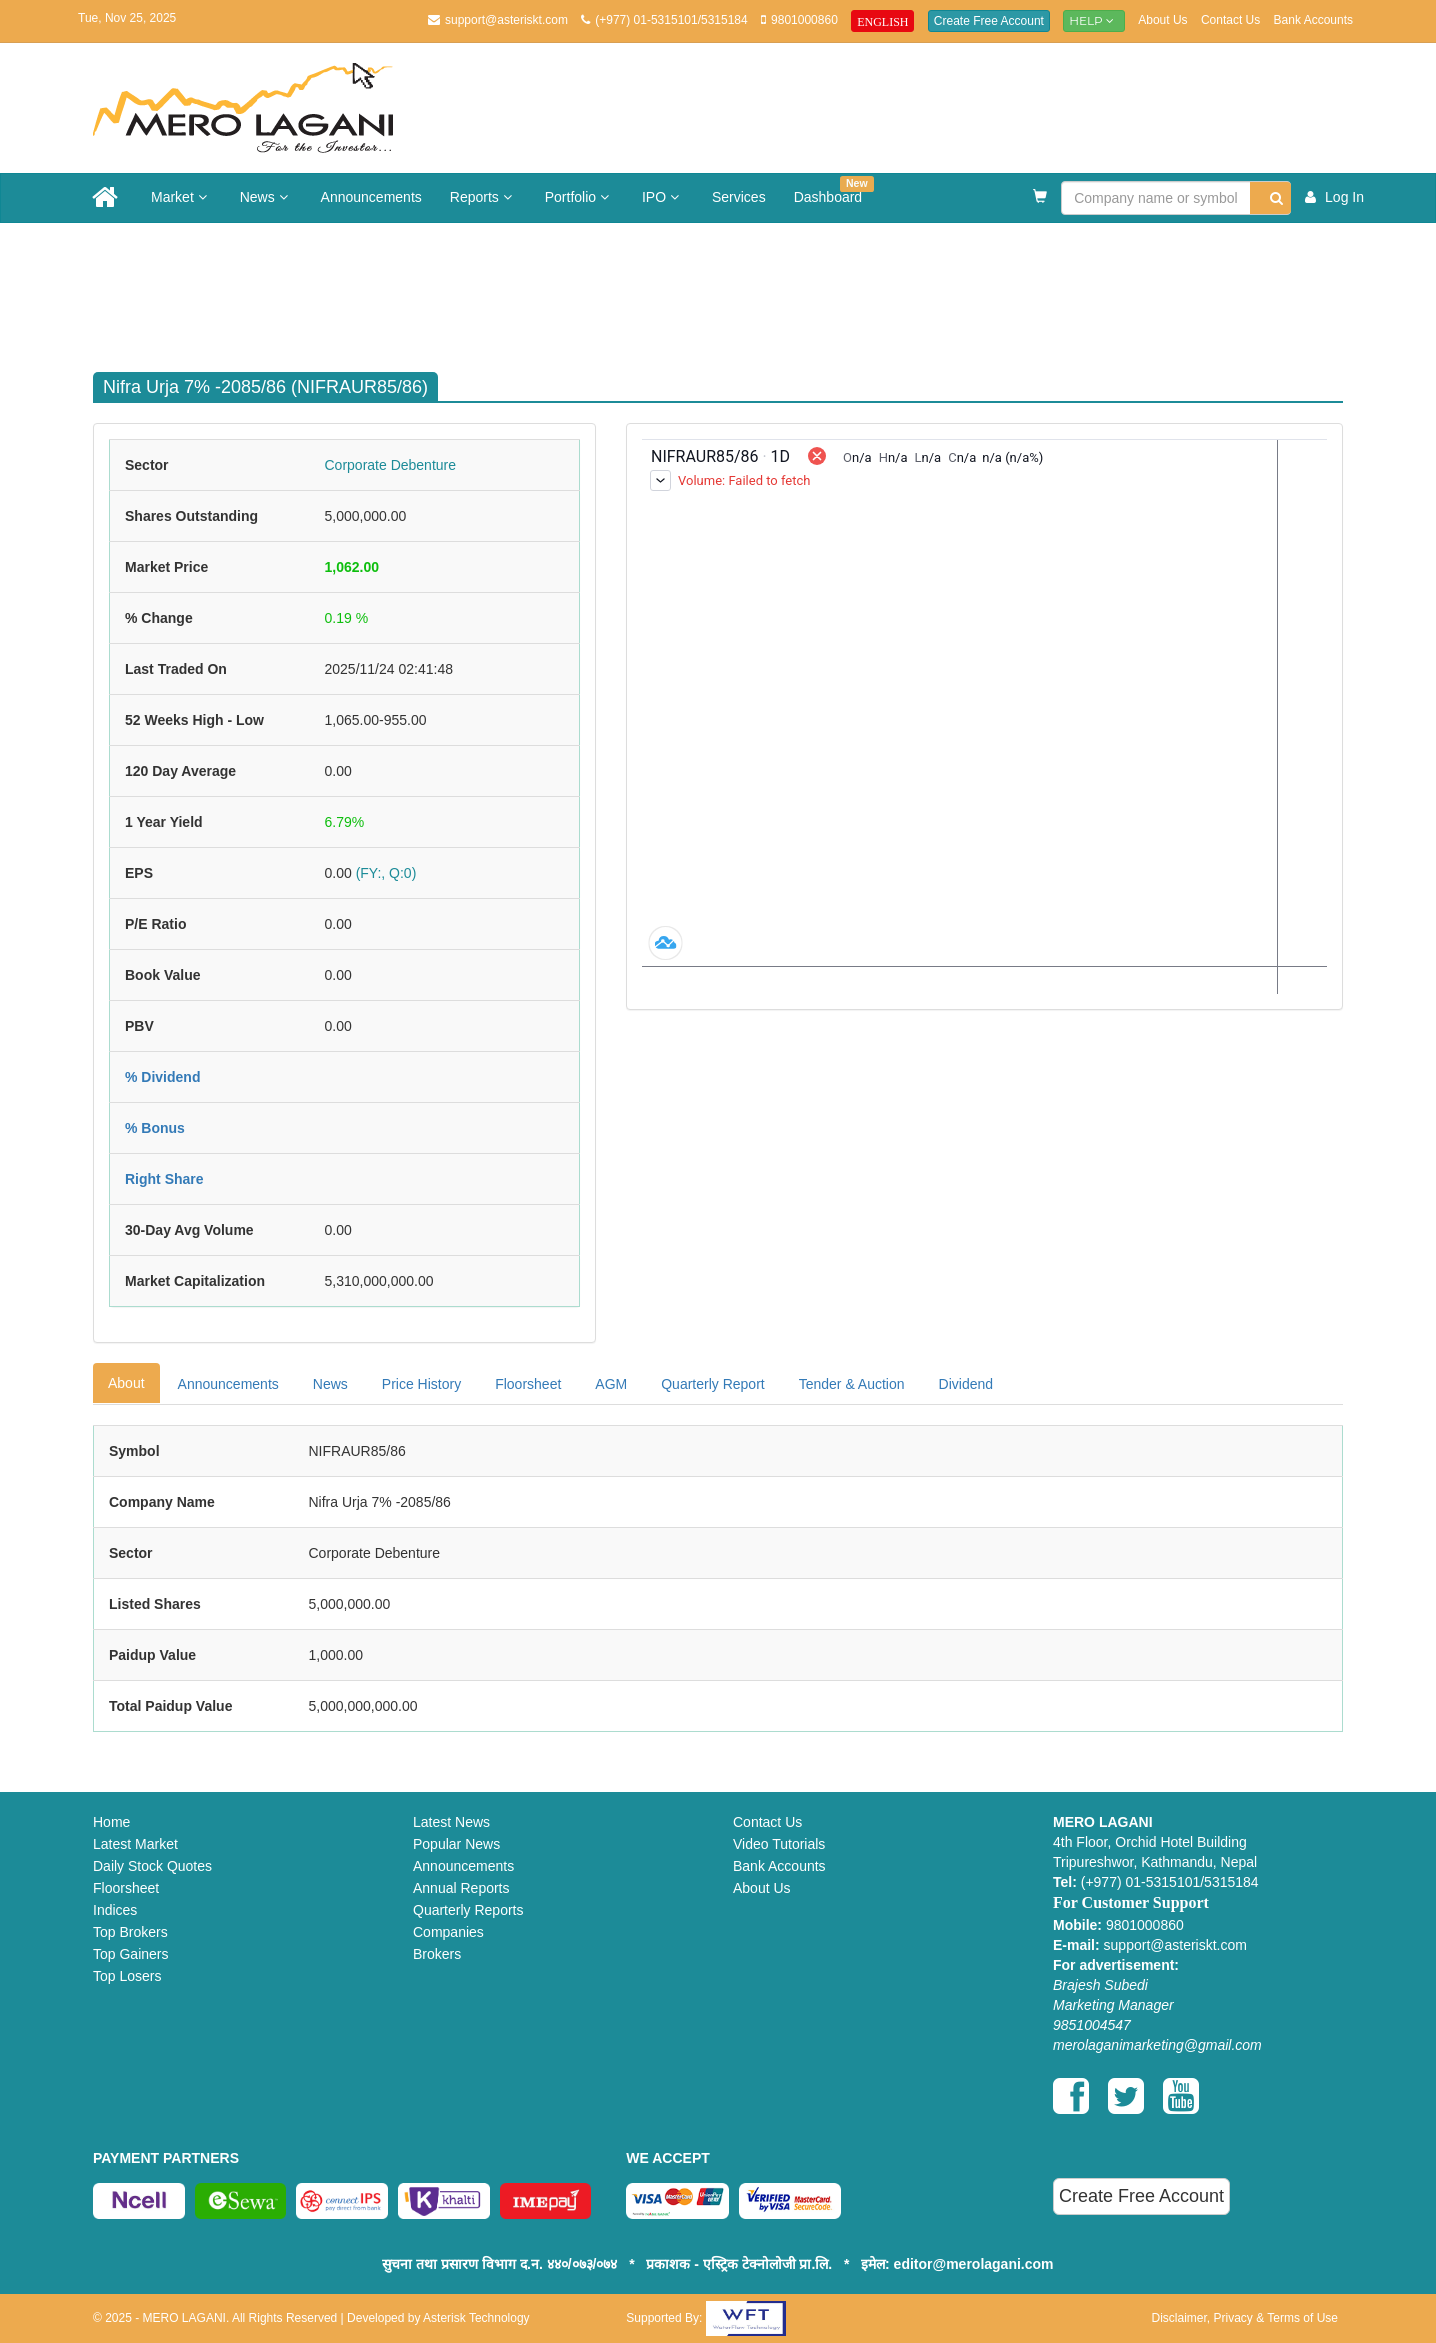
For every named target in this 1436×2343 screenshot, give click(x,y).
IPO (663, 197)
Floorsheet (528, 1384)
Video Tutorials (779, 1844)
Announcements (371, 197)
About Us (1162, 20)
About (126, 1383)
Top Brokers (130, 1932)
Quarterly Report (712, 1384)
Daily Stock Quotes (152, 1866)
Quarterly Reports (468, 1910)
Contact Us (1230, 20)
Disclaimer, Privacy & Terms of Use (1244, 2318)
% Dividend (162, 1077)
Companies (448, 1932)
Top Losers (127, 1976)
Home (111, 1822)
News (266, 197)
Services (739, 197)
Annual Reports (461, 1888)
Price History (421, 1384)
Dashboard (834, 190)
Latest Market (135, 1844)
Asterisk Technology (476, 2318)
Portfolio (579, 197)
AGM (611, 1384)
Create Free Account (989, 21)
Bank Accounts (1313, 20)
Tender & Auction (852, 1384)
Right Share (164, 1179)
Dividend (966, 1384)
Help (1094, 20)
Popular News (456, 1844)
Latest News (451, 1822)
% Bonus (155, 1128)
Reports (483, 197)
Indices (115, 1910)
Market (181, 197)
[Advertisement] (733, 288)
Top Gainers (130, 1954)
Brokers (437, 1954)
